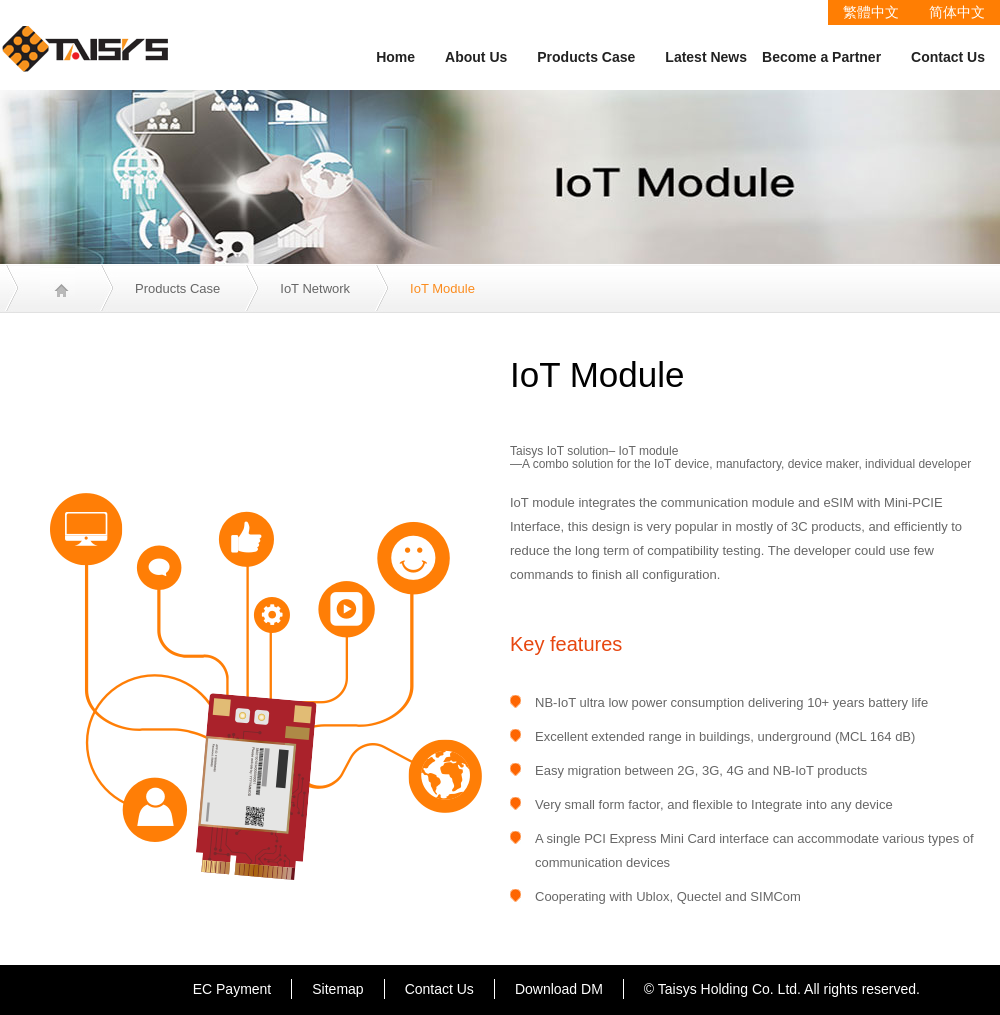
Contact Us (948, 57)
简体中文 (957, 12)
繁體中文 (871, 12)
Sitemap (337, 989)
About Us (476, 57)
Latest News (706, 57)
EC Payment (232, 989)
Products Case (586, 57)
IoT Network (315, 288)
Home (395, 57)
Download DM (559, 989)
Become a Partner (821, 57)
